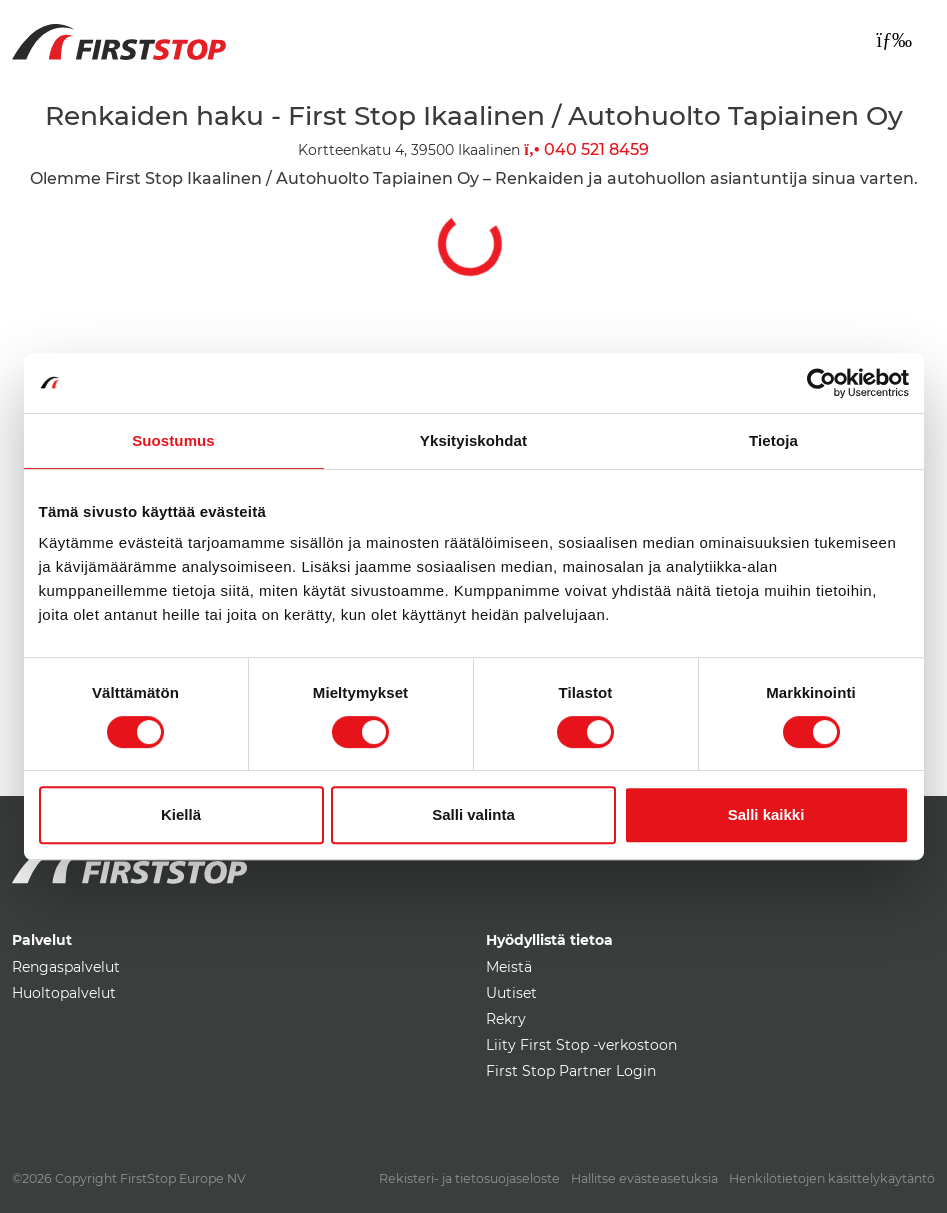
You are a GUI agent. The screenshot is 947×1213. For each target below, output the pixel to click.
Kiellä (181, 814)
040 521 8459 (586, 149)
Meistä (509, 967)
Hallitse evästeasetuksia (644, 1178)
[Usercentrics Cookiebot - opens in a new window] (821, 383)
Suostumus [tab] (173, 440)
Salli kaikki (766, 814)
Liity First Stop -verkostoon (581, 1045)
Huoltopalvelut (64, 993)
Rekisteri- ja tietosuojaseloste (469, 1178)
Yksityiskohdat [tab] (473, 440)
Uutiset (511, 993)
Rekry (506, 1019)
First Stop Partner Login (571, 1071)
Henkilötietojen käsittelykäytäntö (832, 1178)
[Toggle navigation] (894, 40)
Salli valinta (473, 814)
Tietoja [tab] (773, 440)
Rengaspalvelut (66, 967)
